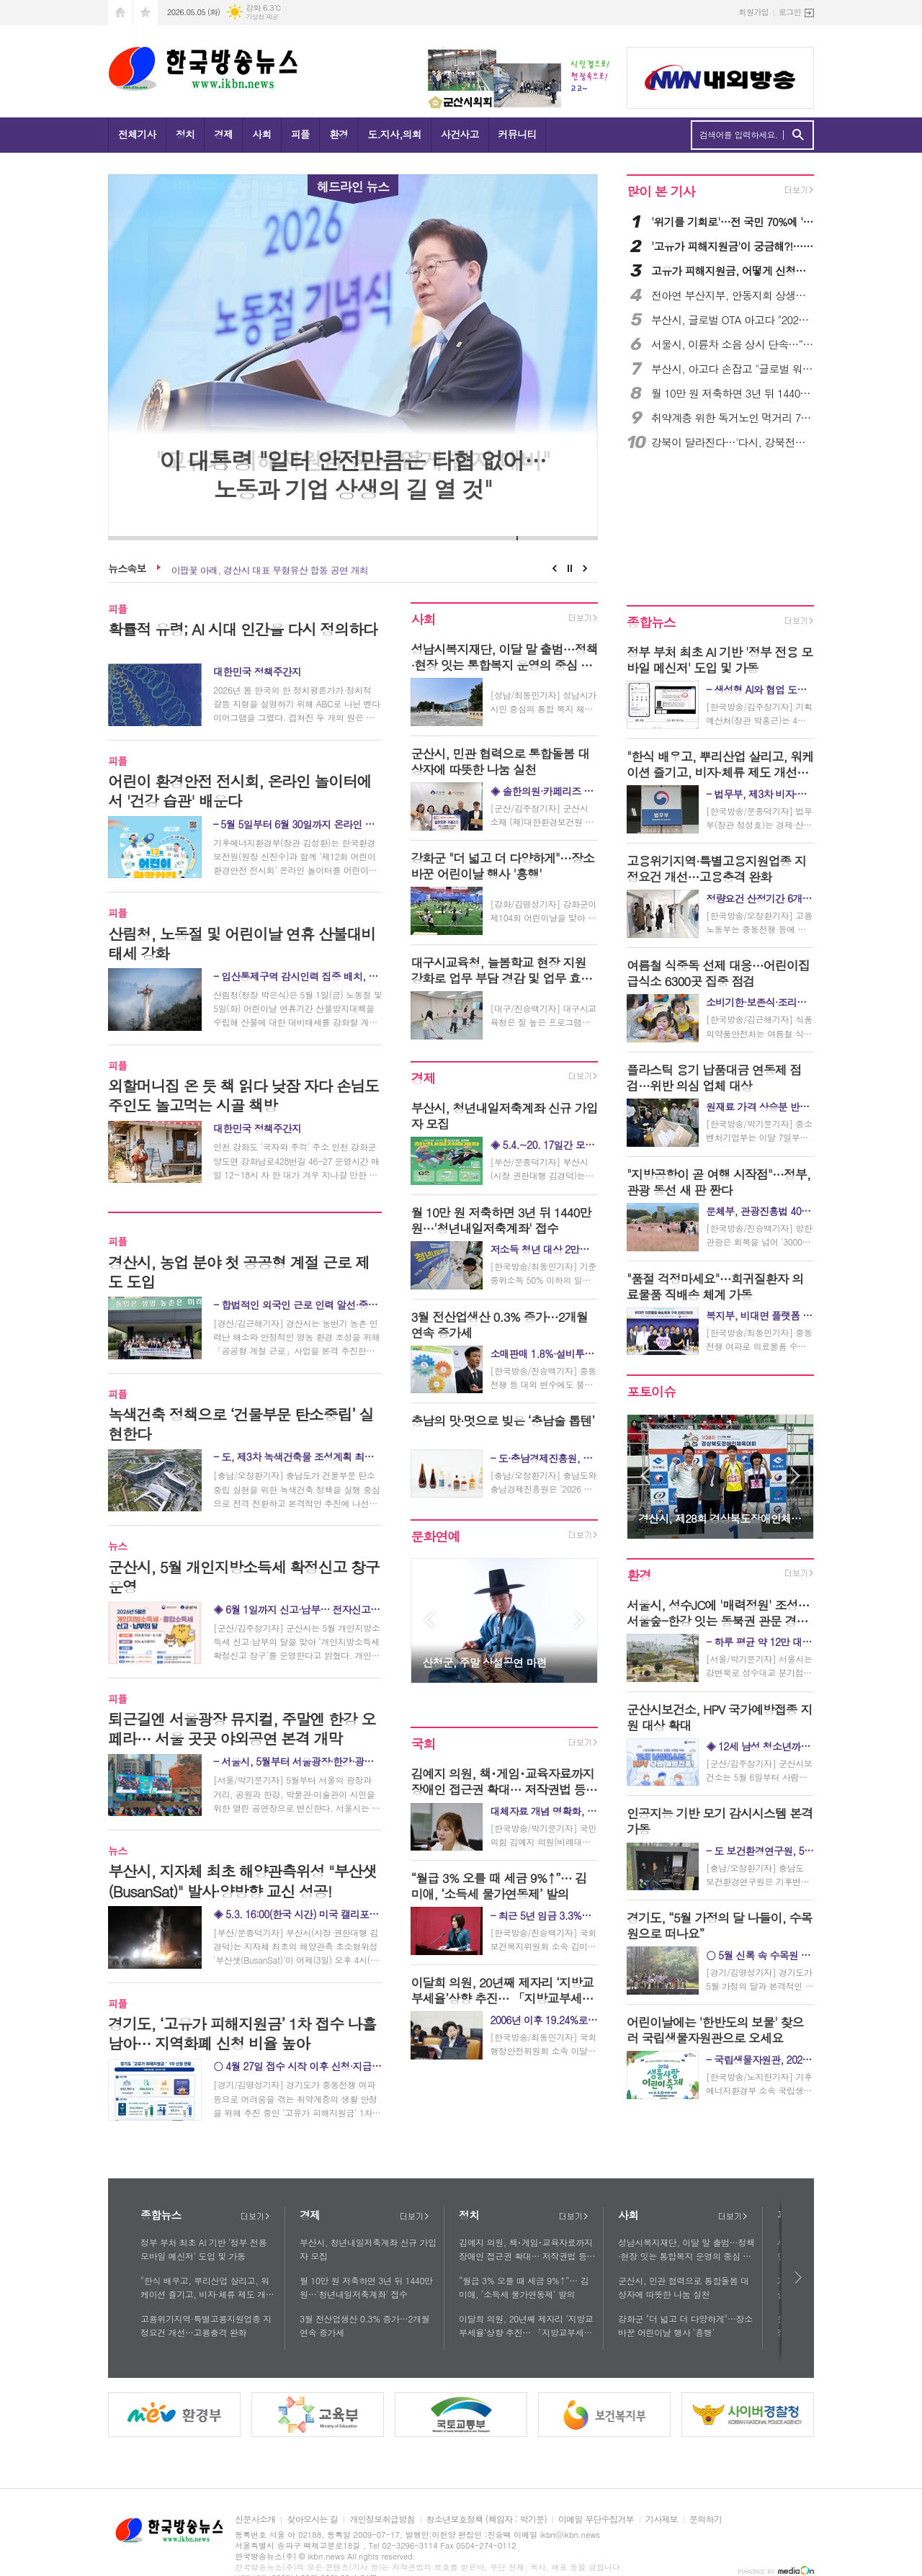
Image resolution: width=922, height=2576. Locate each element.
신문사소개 (255, 2519)
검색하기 (798, 135)
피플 (300, 134)
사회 (261, 134)
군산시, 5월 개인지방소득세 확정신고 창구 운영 (265, 568)
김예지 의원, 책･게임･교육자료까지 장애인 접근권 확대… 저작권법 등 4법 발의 (526, 2249)
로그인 (790, 11)
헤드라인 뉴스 (353, 186)
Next (585, 568)
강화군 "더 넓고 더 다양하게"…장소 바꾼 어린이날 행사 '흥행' (685, 2325)
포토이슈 (651, 1392)
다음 (799, 2277)
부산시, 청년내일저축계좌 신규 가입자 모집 (368, 2249)
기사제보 (661, 2519)
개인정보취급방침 (381, 2519)
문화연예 (435, 1536)
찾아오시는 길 (312, 2519)
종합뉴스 (651, 622)
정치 (185, 134)
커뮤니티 (517, 134)
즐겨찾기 (145, 12)
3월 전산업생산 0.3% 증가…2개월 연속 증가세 (364, 2325)
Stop (570, 568)
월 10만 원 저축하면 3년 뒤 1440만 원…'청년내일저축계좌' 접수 (366, 2287)
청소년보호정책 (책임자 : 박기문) (486, 2519)
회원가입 (754, 11)
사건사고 (460, 134)
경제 (223, 134)
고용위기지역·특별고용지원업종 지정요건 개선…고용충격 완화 (206, 2325)
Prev (554, 568)
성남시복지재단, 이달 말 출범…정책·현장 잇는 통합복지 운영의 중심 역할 (686, 2249)
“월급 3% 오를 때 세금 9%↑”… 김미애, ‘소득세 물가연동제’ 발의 (523, 2287)
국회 (423, 1744)
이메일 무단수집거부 (596, 2519)
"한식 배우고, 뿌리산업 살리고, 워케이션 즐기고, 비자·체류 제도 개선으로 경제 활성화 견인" (207, 2288)
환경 (338, 134)
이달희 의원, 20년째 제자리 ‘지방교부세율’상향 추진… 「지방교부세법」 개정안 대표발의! (526, 2326)
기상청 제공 (262, 17)
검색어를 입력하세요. (738, 134)
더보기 (255, 2216)
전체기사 (137, 134)
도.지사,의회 (394, 134)
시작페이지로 (120, 12)
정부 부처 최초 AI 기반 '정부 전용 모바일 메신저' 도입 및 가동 (203, 2249)
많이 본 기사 (660, 191)
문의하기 (705, 2519)
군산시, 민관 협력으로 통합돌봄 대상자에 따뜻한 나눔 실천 (683, 2287)
